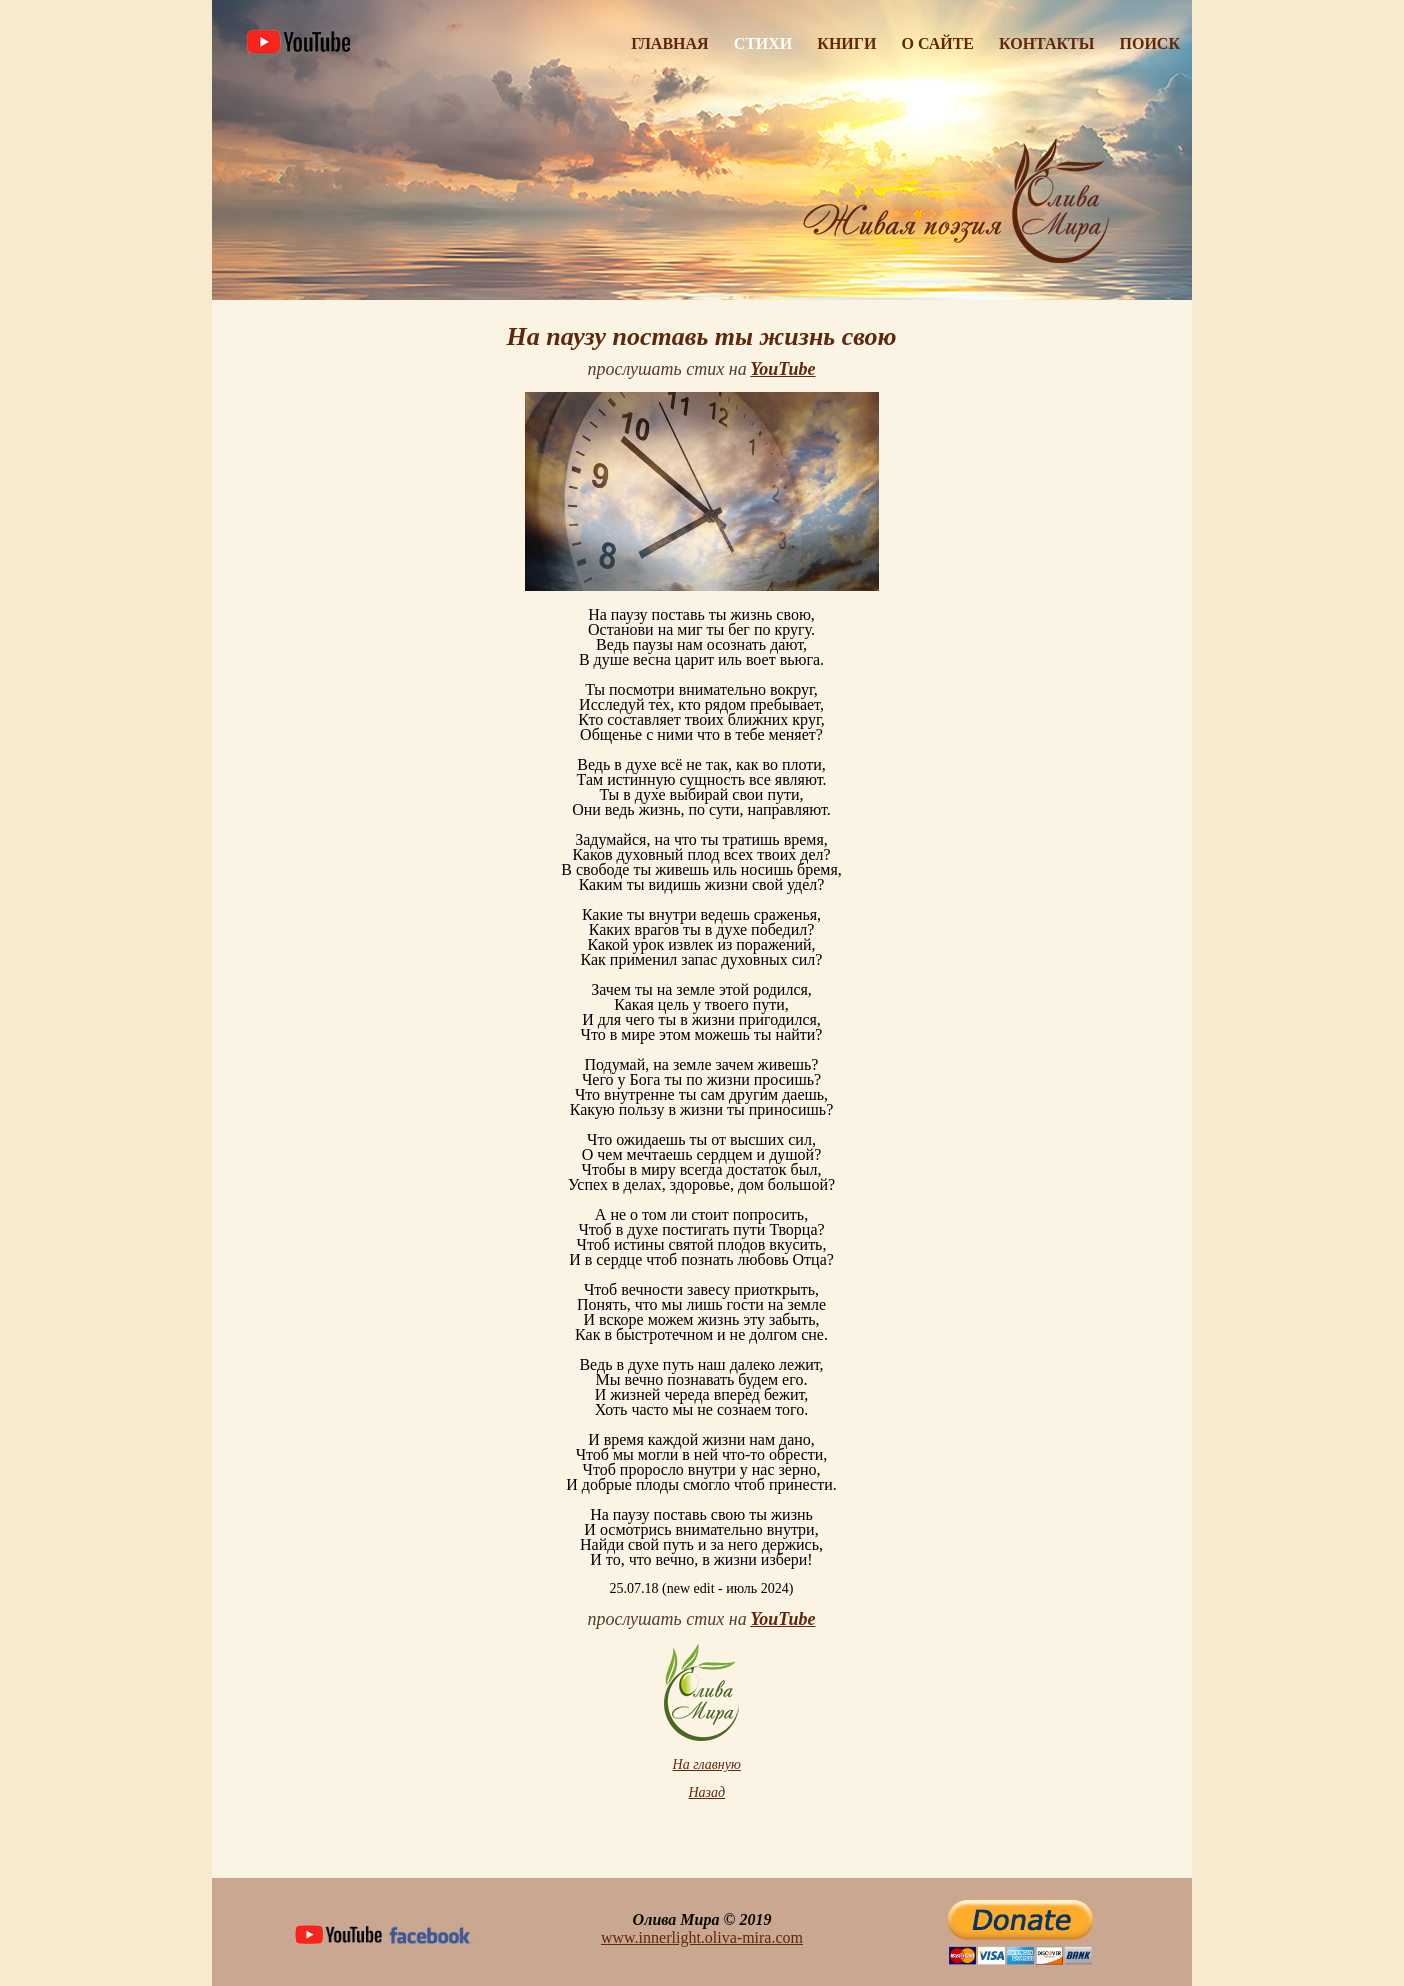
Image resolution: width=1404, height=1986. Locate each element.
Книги (846, 43)
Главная (669, 43)
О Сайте (937, 43)
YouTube (782, 1619)
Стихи (763, 43)
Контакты (1047, 43)
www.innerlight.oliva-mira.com (702, 1937)
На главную (707, 1764)
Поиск (1150, 43)
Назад (706, 1792)
